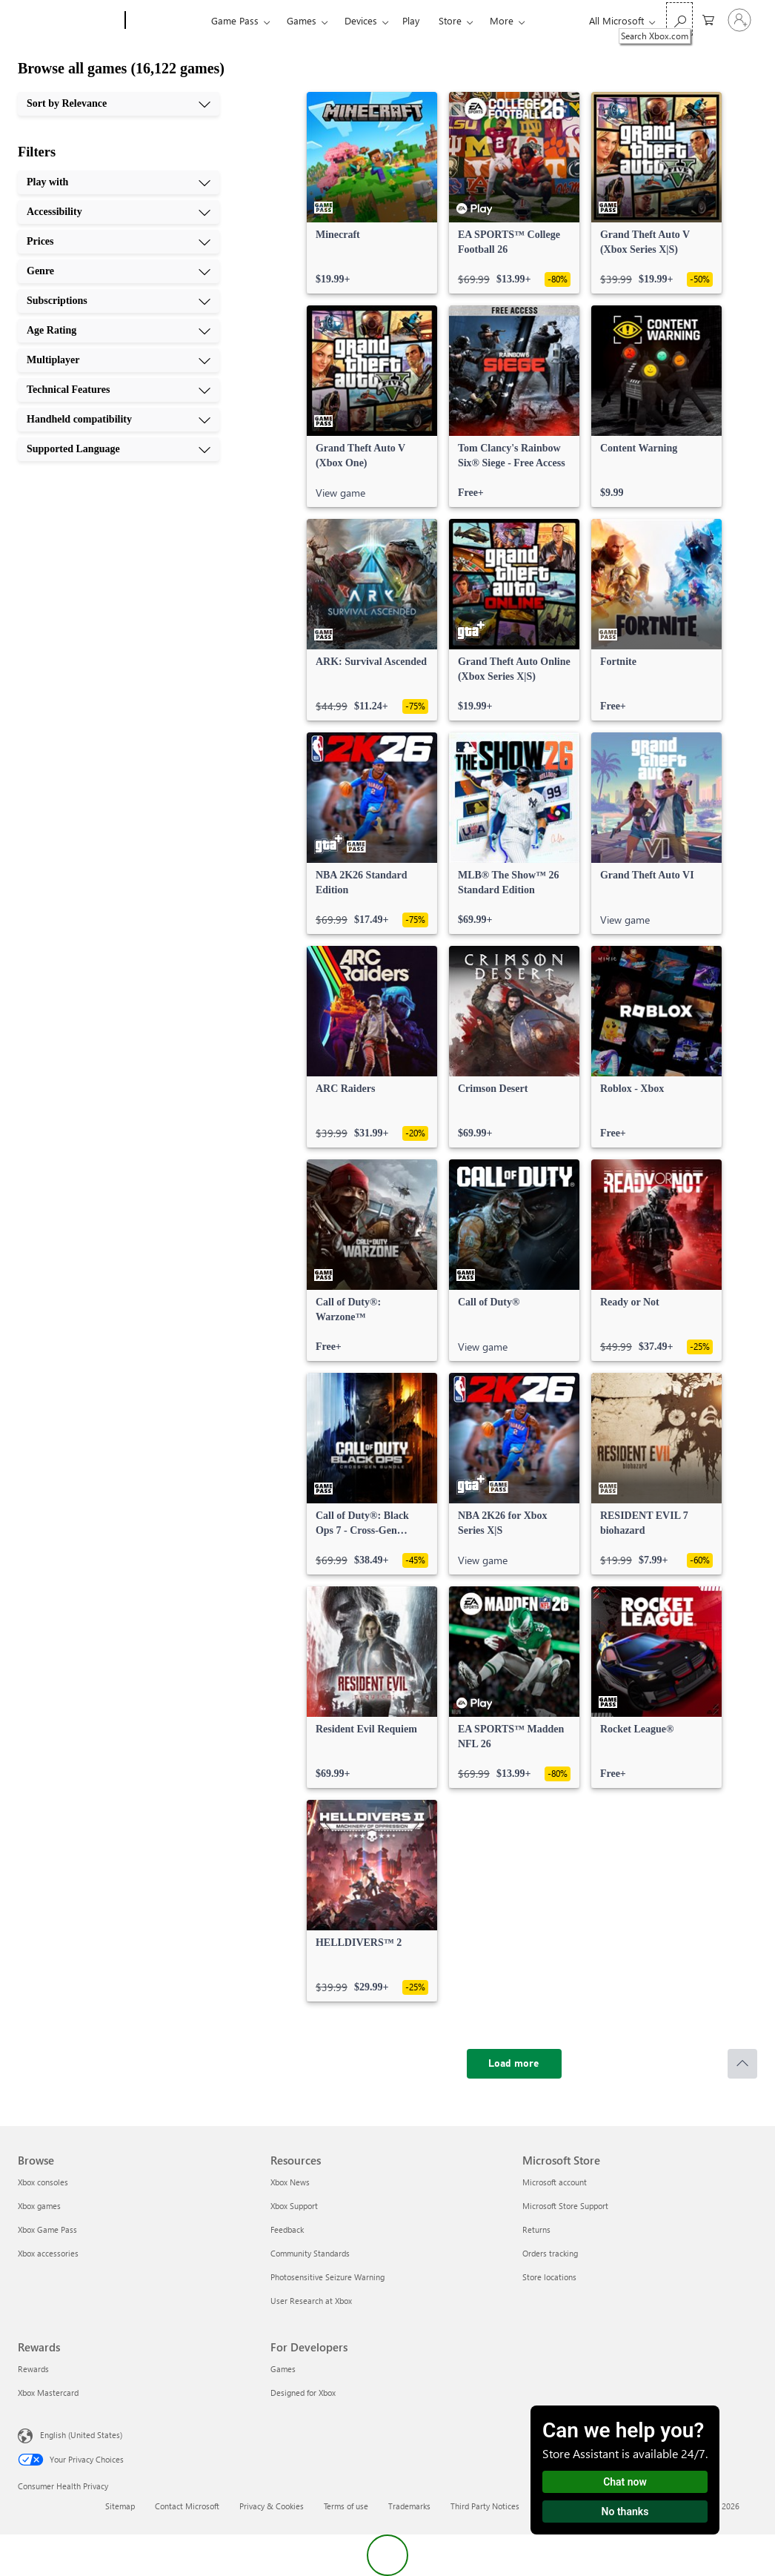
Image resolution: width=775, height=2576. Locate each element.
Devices (361, 20)
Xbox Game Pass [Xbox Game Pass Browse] (47, 2229)
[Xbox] (166, 21)
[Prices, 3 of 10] (118, 242)
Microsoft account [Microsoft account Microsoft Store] (554, 2182)
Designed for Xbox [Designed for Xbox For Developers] (303, 2392)
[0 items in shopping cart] (708, 18)
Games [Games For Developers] (283, 2369)
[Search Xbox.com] (679, 19)
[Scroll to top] (742, 2064)
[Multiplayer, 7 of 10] (118, 360)
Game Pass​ (235, 20)
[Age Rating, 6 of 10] (118, 330)
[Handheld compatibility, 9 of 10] (118, 419)
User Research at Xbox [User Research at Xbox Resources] (311, 2300)
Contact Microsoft (187, 2506)
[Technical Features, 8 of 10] (118, 390)
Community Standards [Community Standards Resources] (310, 2253)
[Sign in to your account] (739, 20)
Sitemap (120, 2506)
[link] (372, 193)
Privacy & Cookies (271, 2506)
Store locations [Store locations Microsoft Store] (549, 2277)
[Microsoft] (68, 21)
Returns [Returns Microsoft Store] (536, 2229)
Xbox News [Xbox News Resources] (290, 2182)
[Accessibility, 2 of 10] (118, 212)
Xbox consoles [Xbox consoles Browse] (43, 2182)
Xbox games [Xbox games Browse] (39, 2206)
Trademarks (409, 2506)
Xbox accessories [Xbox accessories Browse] (48, 2253)
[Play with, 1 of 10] (118, 182)
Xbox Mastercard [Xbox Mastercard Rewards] (48, 2392)
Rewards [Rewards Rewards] (33, 2369)
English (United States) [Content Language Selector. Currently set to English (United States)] (81, 2435)
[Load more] (514, 2064)
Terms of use (346, 2506)
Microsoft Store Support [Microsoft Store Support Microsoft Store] (565, 2206)
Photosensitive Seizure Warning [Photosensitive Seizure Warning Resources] (327, 2277)
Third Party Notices (484, 2506)
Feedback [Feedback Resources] (287, 2229)
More (501, 20)
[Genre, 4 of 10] (118, 271)
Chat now (625, 2482)
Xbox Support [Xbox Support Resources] (294, 2206)
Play (410, 20)
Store (450, 20)
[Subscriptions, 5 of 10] (118, 301)
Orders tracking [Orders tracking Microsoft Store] (550, 2253)
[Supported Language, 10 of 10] (118, 449)
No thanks (625, 2511)
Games (301, 20)
